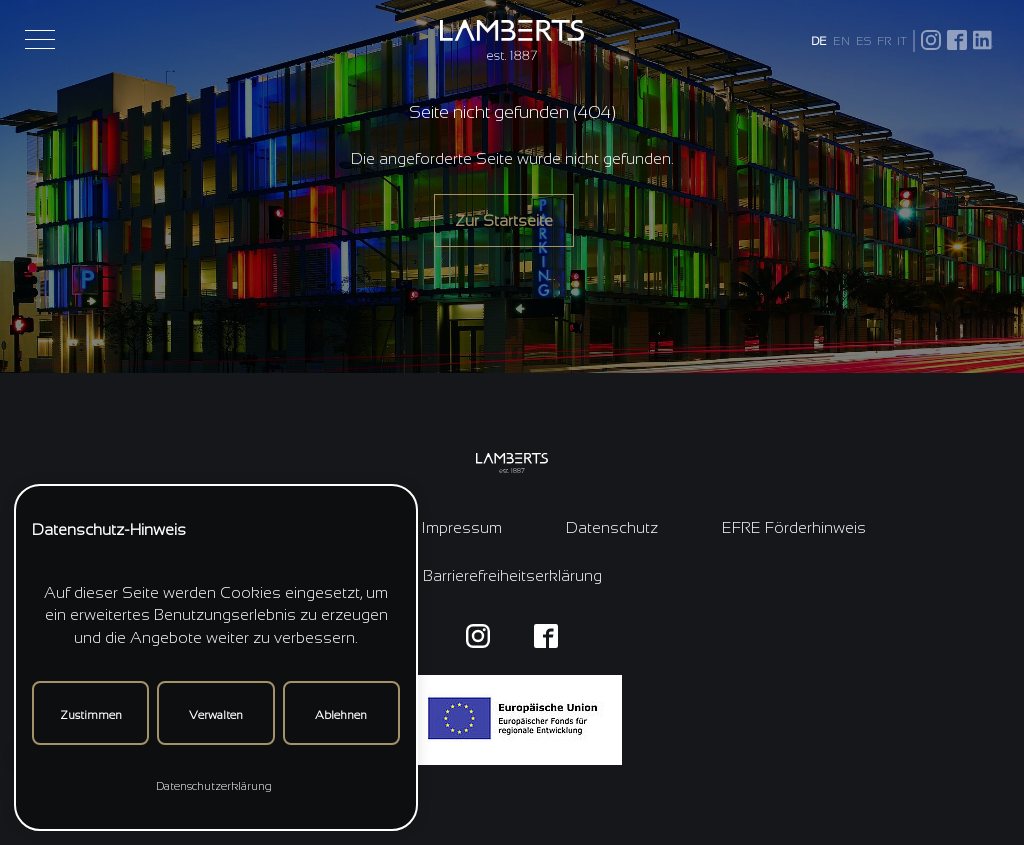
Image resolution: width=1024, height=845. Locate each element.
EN (841, 41)
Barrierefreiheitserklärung (512, 575)
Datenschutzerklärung (214, 786)
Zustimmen (91, 715)
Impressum (461, 527)
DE (819, 41)
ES (863, 41)
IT (902, 41)
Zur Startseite (504, 220)
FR (884, 41)
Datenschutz (612, 527)
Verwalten (216, 715)
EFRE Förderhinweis (794, 527)
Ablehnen (341, 715)
